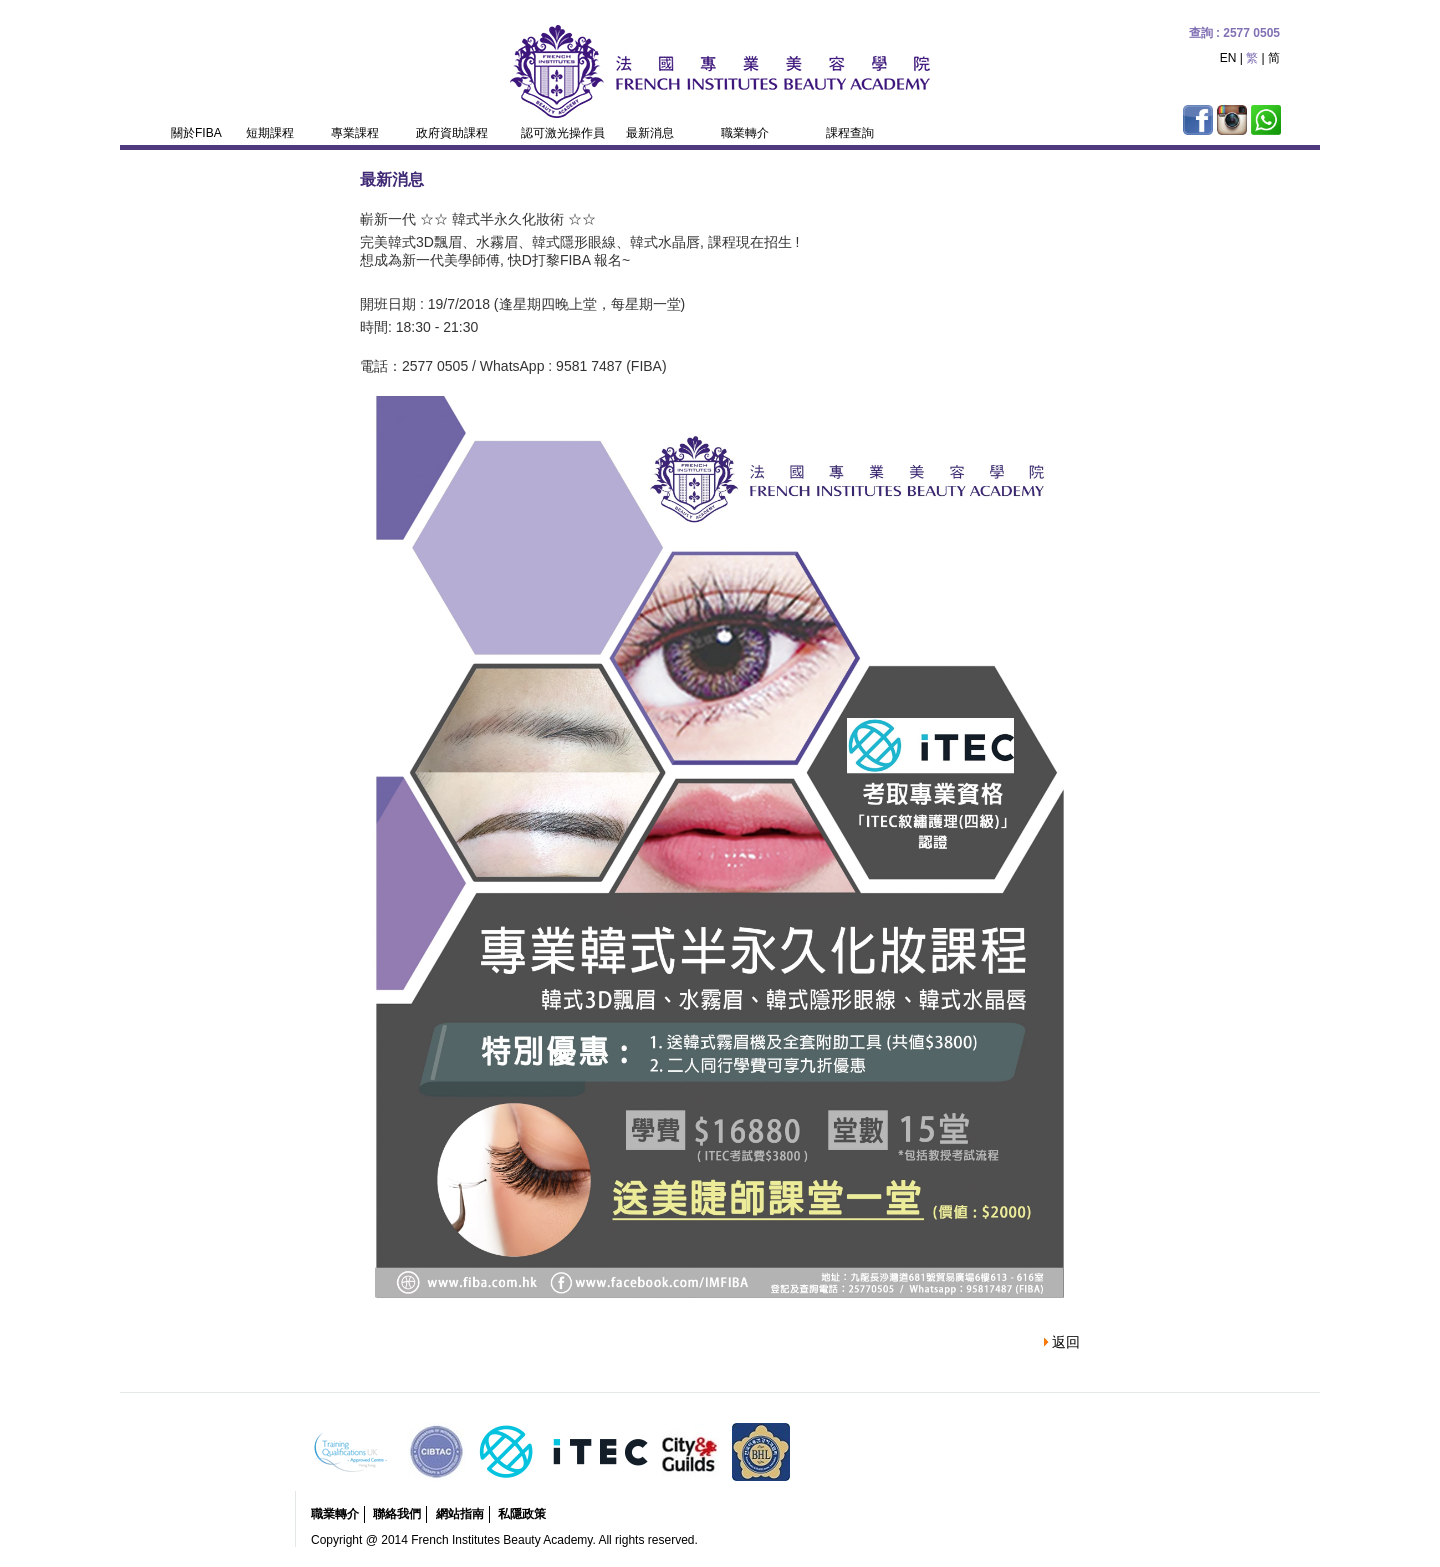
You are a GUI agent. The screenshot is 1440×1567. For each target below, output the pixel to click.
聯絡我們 (397, 1514)
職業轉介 (335, 1514)
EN (1228, 58)
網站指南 (460, 1514)
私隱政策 (522, 1514)
